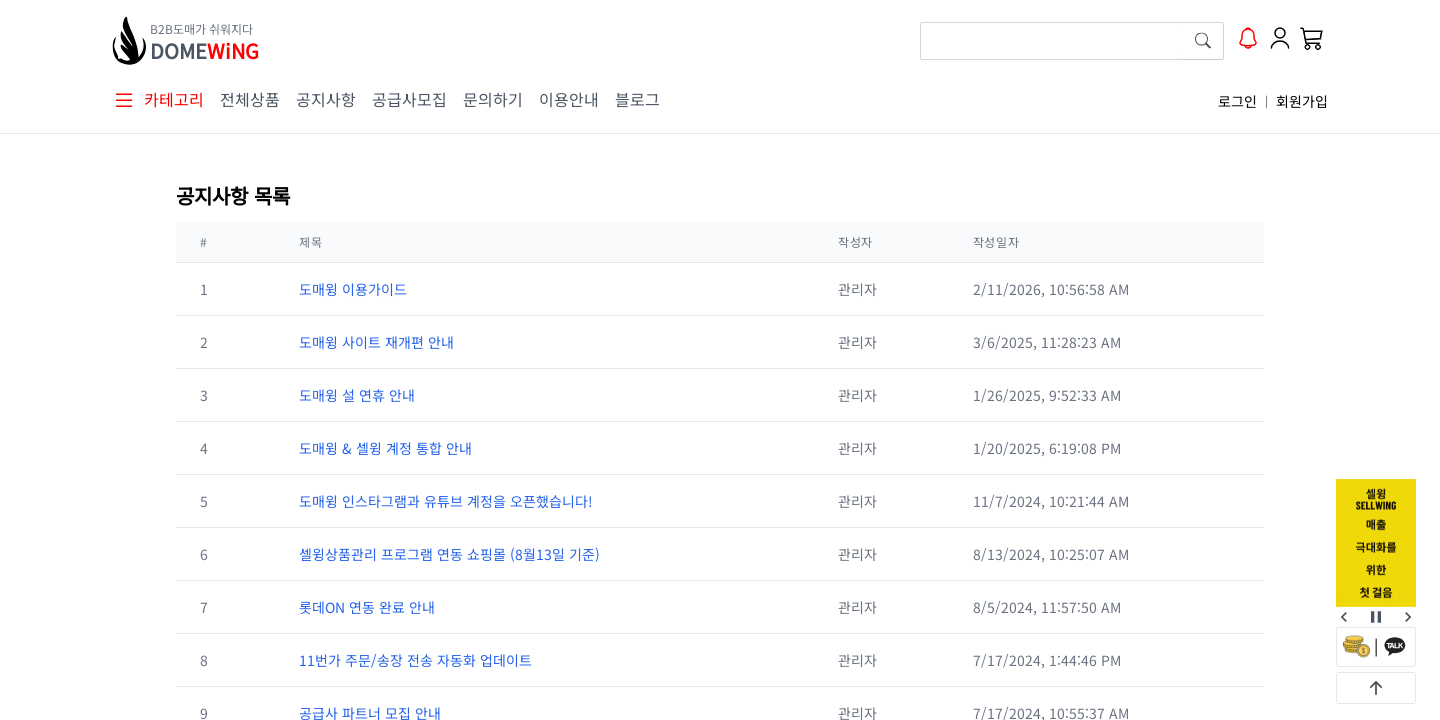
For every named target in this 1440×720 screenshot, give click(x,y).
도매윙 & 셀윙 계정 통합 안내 (385, 448)
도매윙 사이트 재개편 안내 (376, 342)
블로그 (637, 99)
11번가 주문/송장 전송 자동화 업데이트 (415, 660)
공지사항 (326, 99)
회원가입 (1302, 101)
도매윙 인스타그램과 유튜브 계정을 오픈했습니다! (446, 501)
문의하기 (493, 99)
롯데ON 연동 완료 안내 (367, 607)
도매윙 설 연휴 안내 (357, 395)
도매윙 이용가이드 (353, 289)
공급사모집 (409, 99)
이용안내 (569, 99)
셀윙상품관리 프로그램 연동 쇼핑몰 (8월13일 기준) (449, 554)
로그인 (1237, 101)
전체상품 (250, 99)
